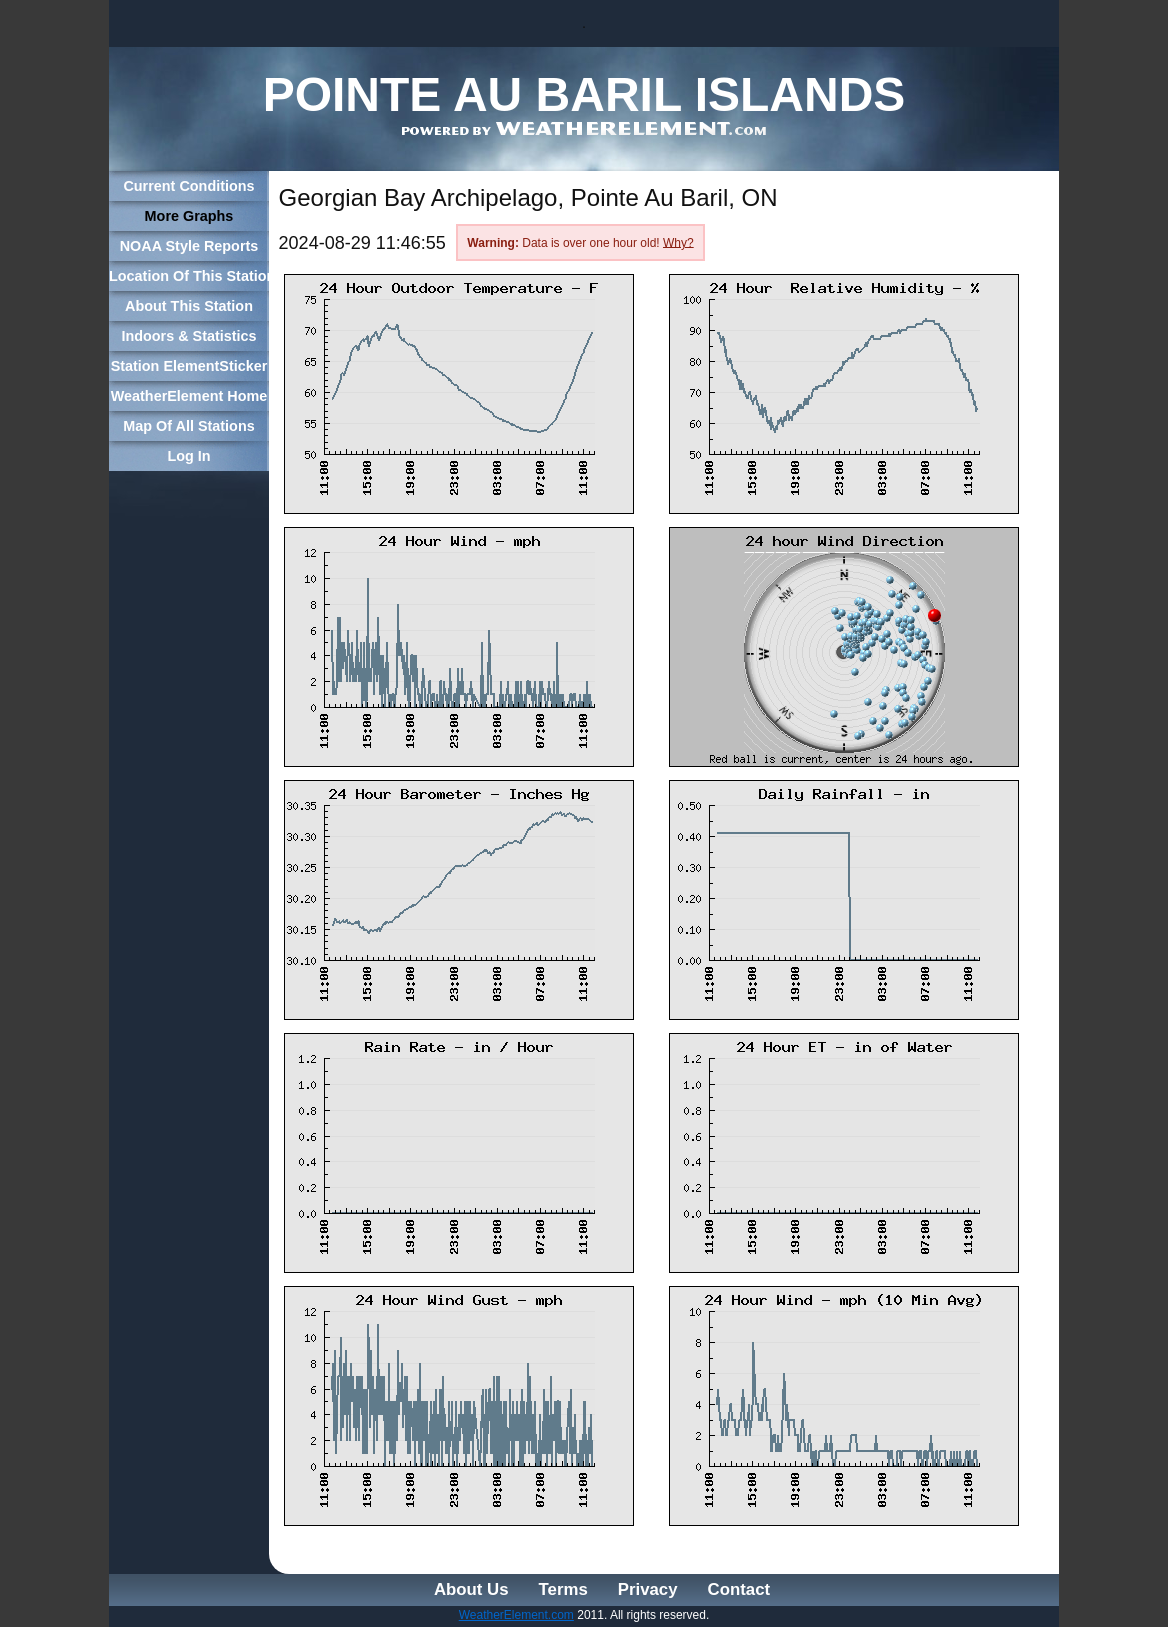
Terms (563, 1589)
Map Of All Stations (188, 426)
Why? (678, 242)
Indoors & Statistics (188, 336)
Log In (188, 456)
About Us (471, 1589)
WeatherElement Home (189, 396)
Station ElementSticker (189, 366)
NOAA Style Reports (189, 246)
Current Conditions (188, 186)
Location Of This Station (189, 276)
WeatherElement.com (516, 1615)
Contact (739, 1589)
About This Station (189, 306)
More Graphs (189, 216)
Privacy (648, 1589)
